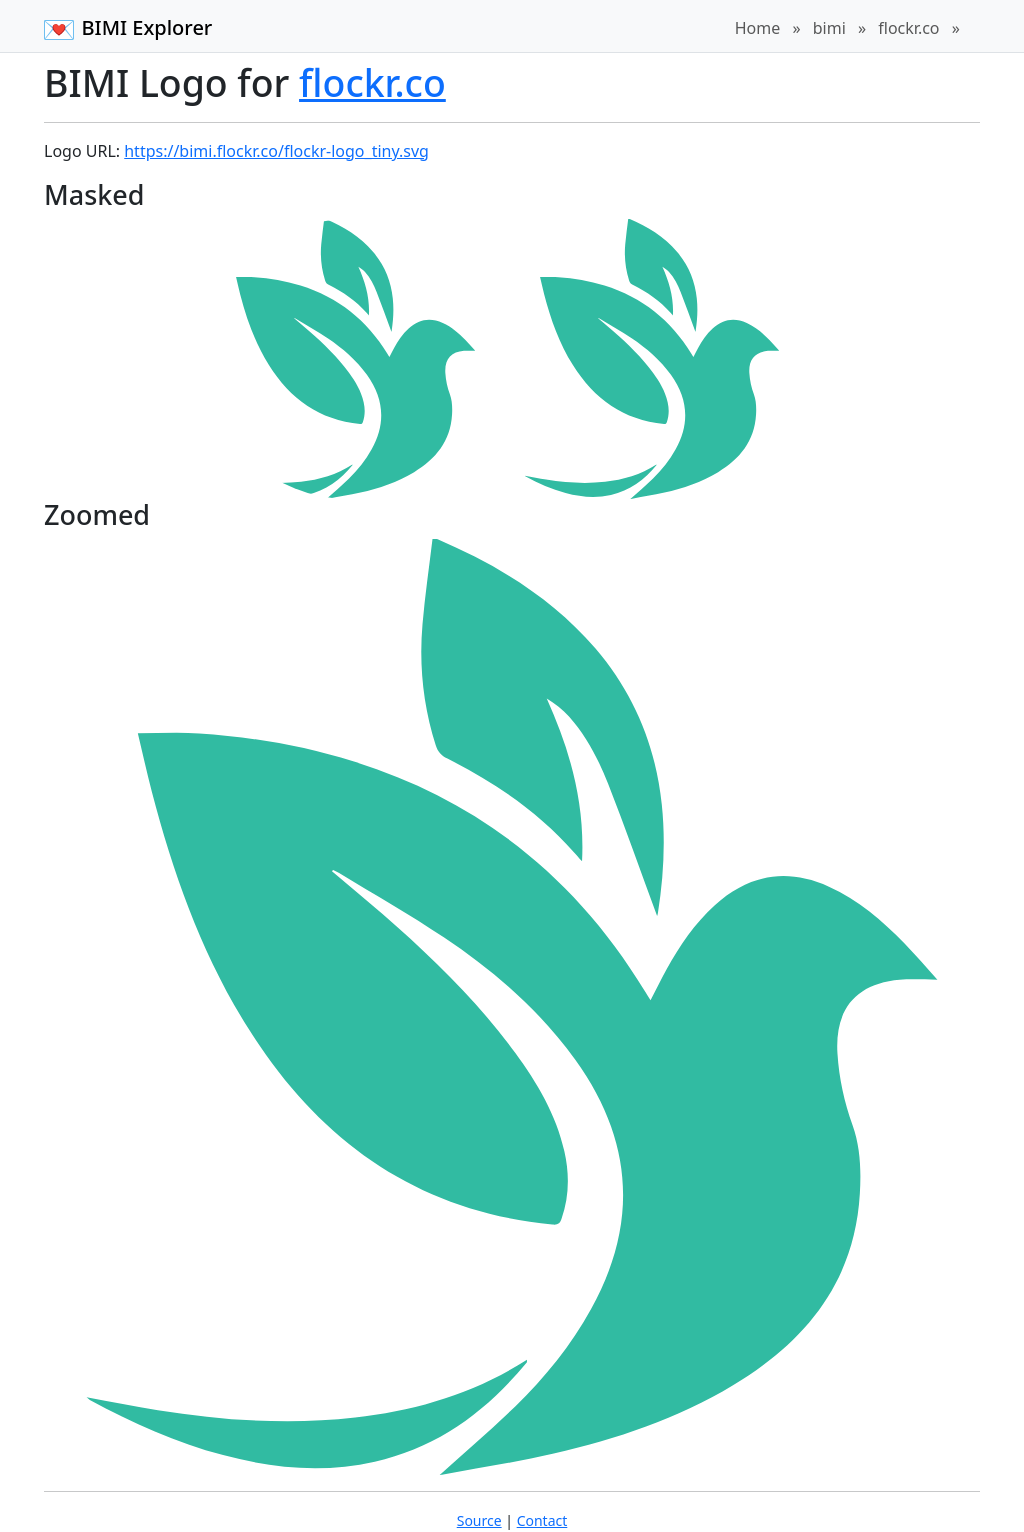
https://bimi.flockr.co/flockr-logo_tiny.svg (276, 151)
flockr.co (908, 28)
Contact (542, 1520)
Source (479, 1520)
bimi (829, 28)
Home (758, 28)
